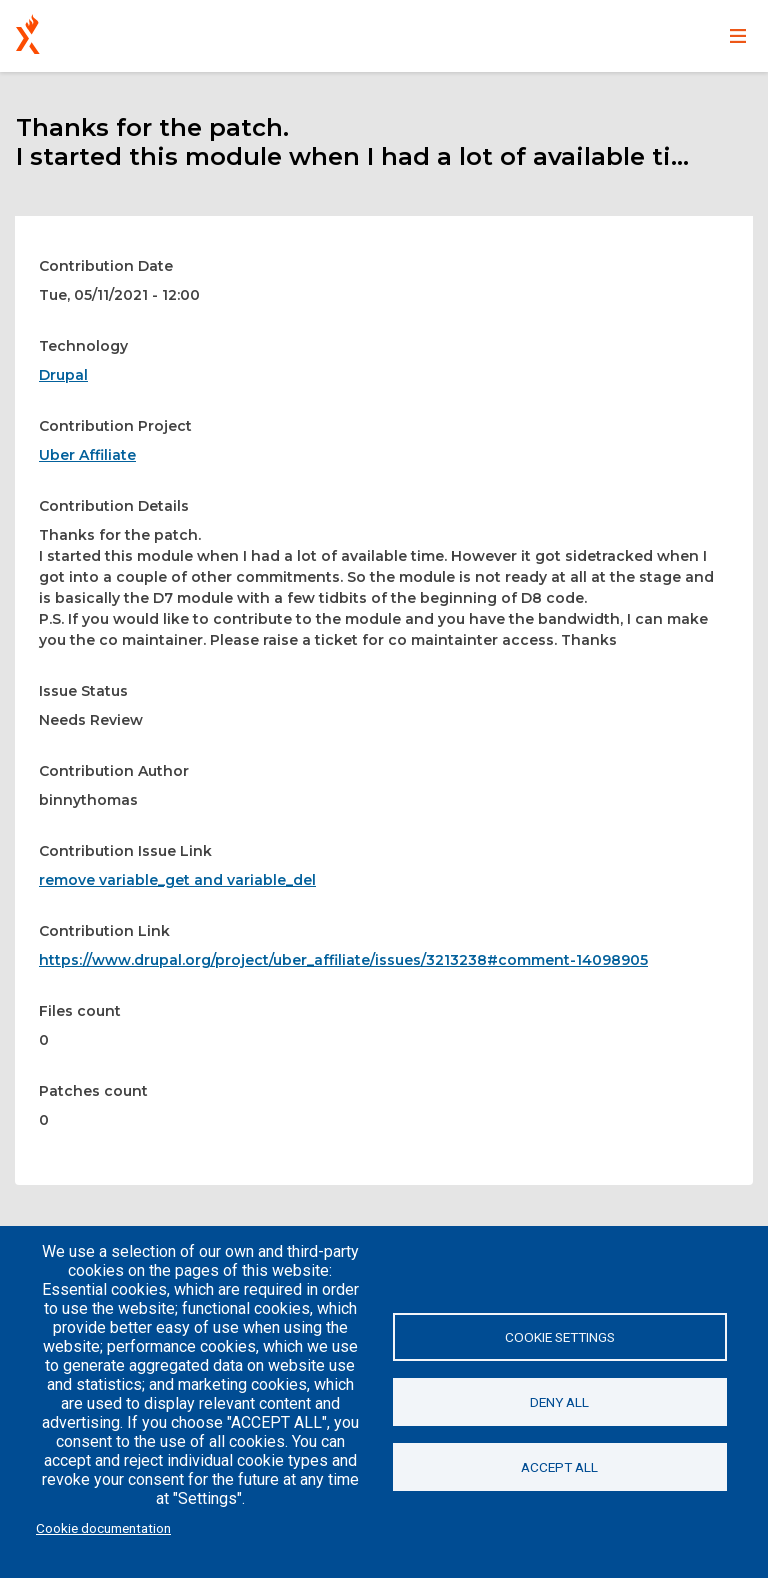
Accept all (559, 1467)
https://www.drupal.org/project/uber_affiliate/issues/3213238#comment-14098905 (343, 960)
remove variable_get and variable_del (177, 880)
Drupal (63, 375)
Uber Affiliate (87, 455)
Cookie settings (560, 1337)
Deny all (559, 1402)
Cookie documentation (103, 1528)
